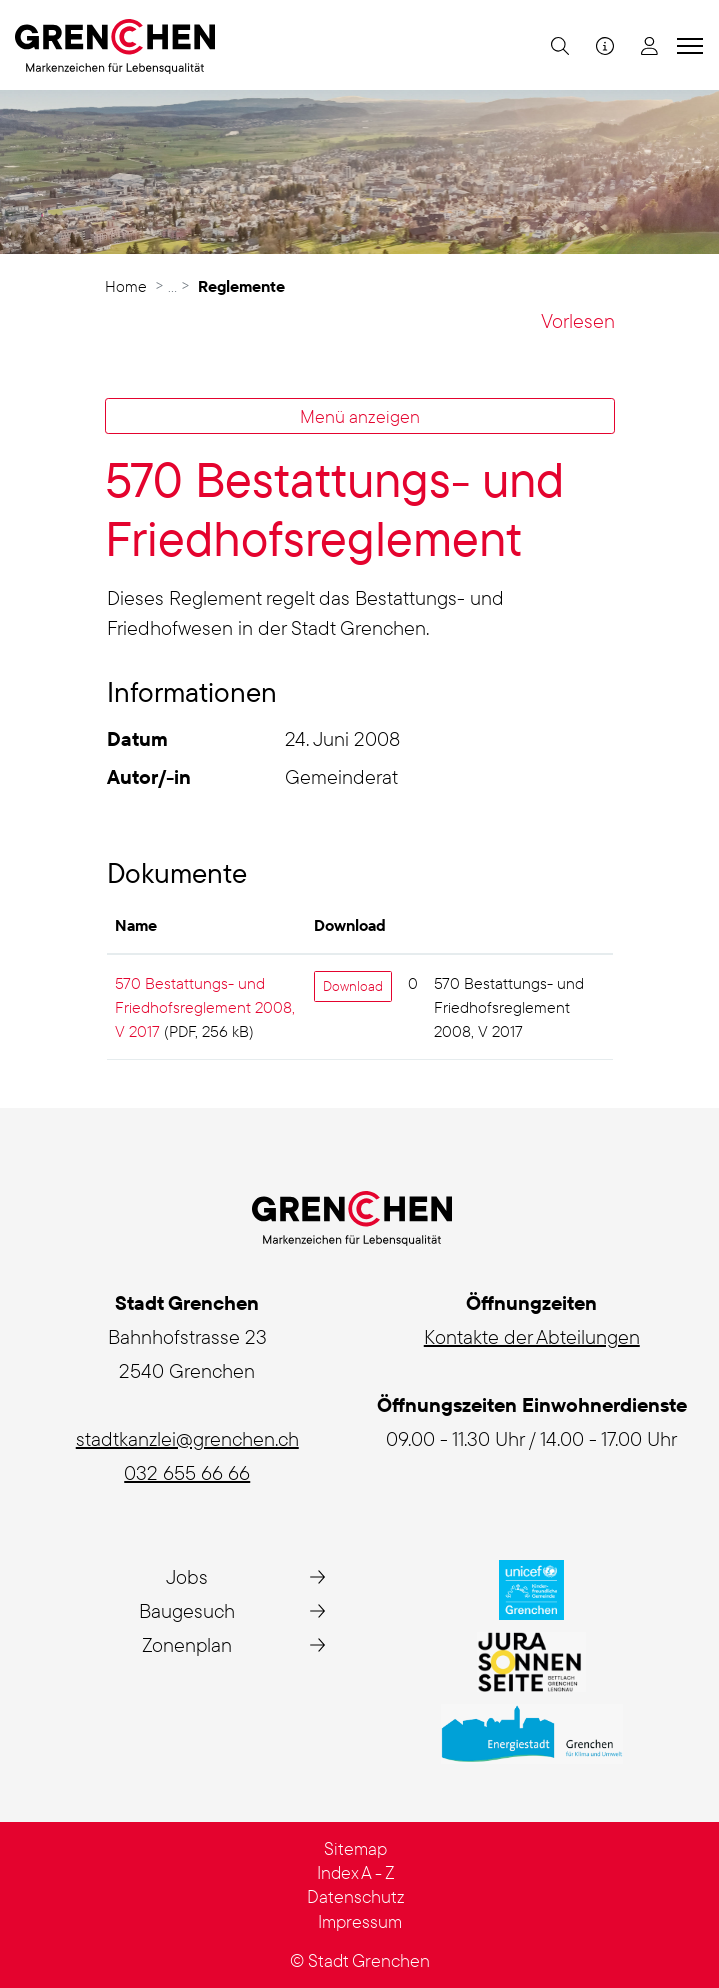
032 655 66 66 (187, 1472)
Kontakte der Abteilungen (532, 1336)
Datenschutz (356, 1896)
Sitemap (355, 1848)
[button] (557, 45)
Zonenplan (187, 1644)
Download (353, 986)
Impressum (360, 1921)
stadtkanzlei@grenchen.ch (187, 1438)
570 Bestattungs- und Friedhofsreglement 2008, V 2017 (205, 1007)
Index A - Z (356, 1872)
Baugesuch (187, 1610)
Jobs (187, 1576)
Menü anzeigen (360, 416)
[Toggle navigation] (687, 45)
